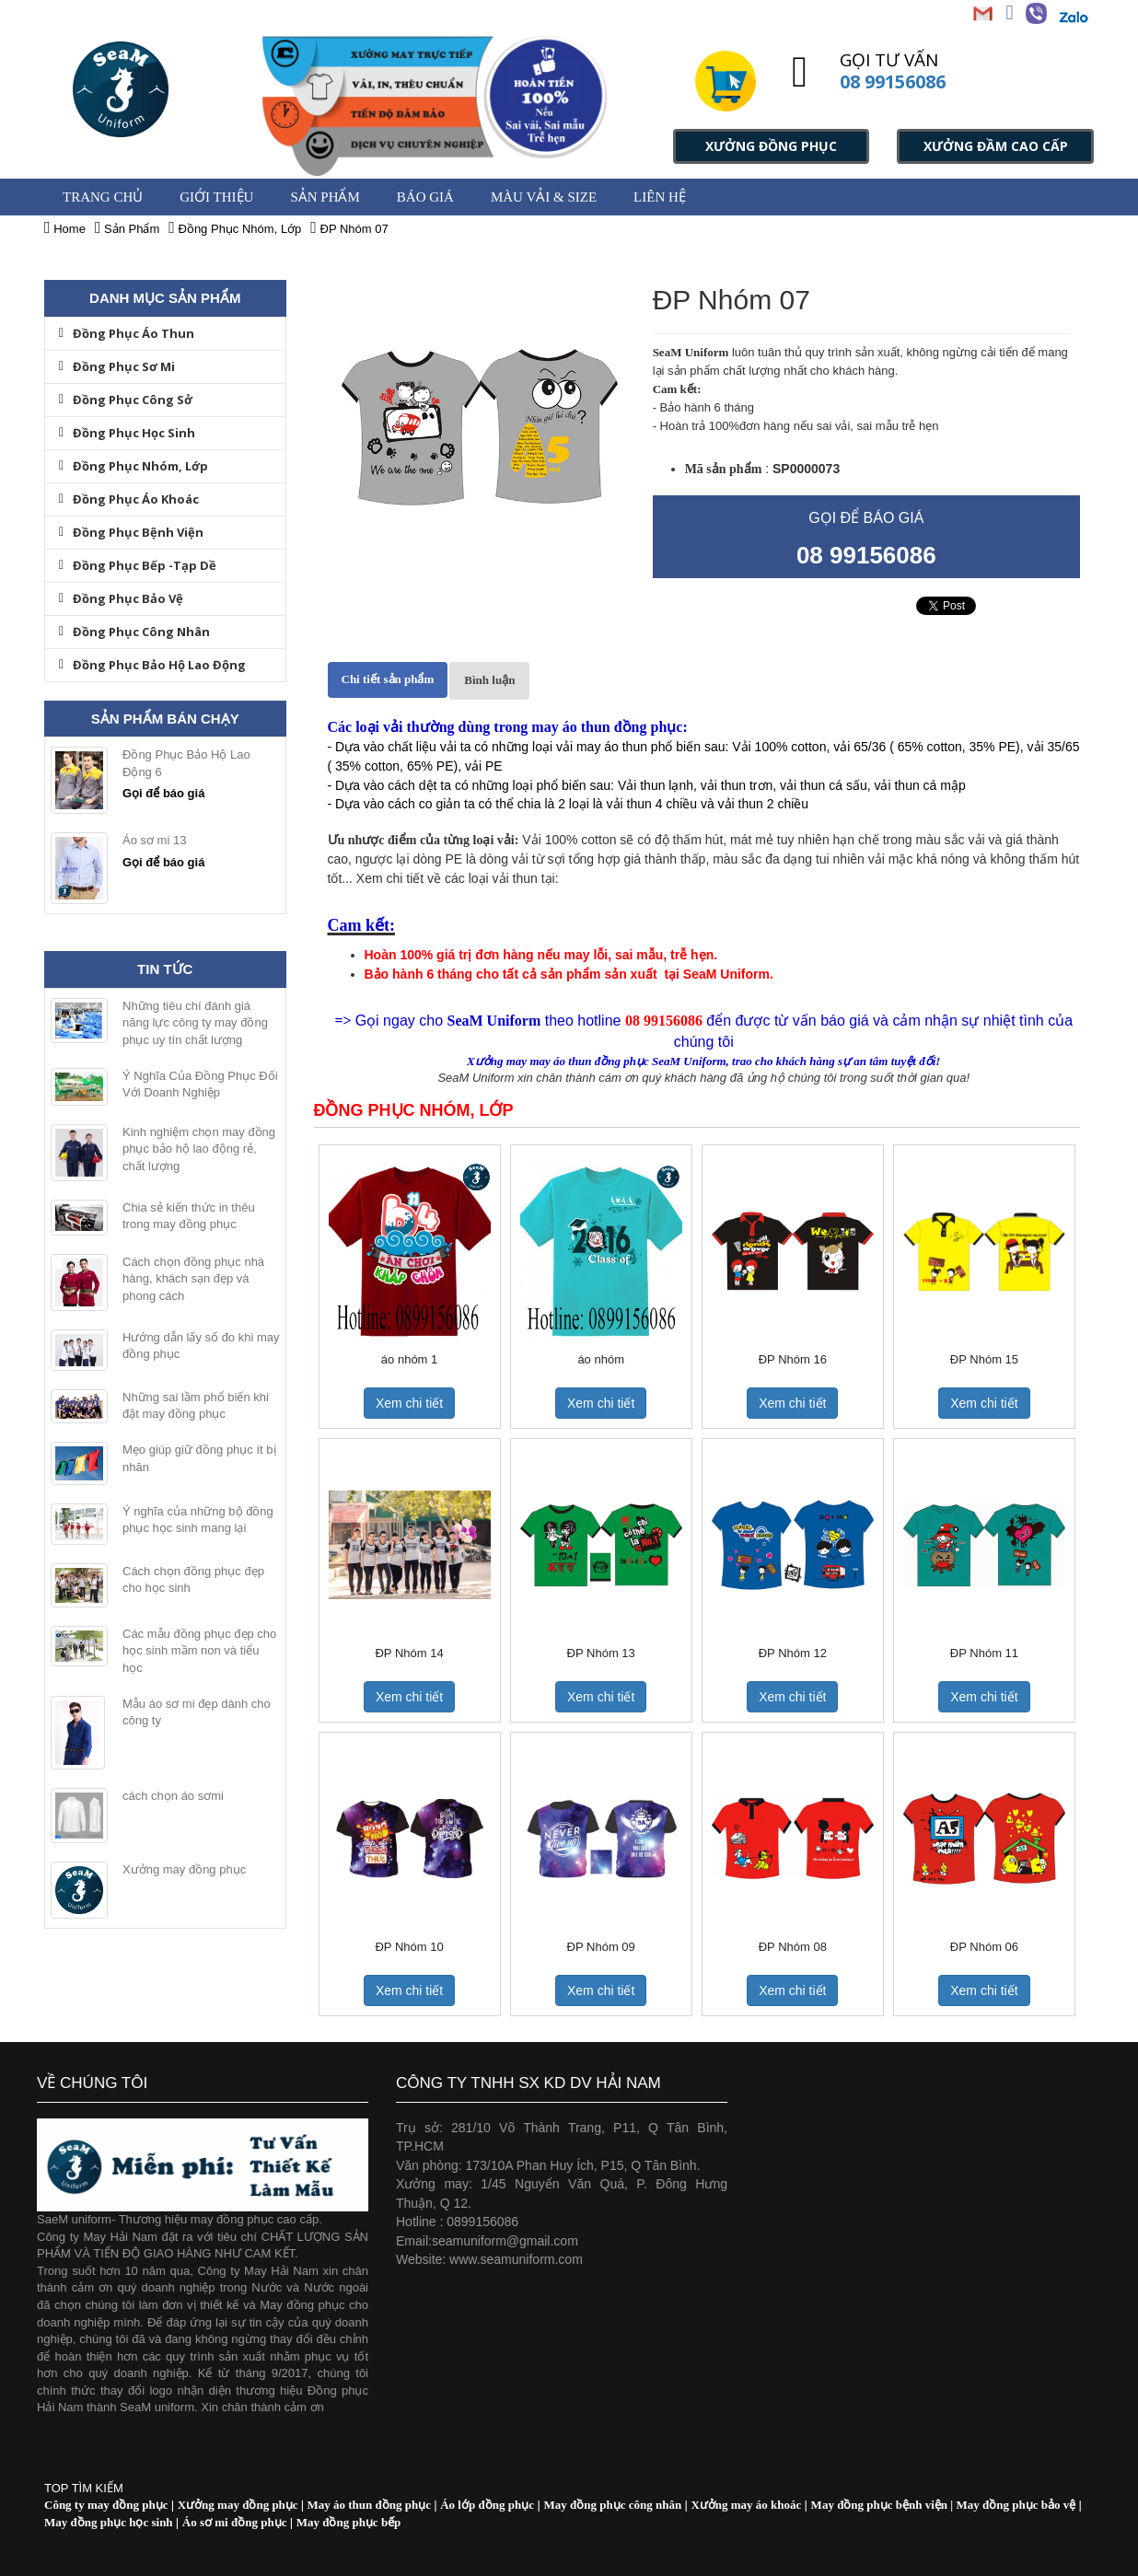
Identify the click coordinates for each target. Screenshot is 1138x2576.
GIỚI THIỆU (216, 197)
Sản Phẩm (324, 197)
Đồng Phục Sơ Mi (117, 366)
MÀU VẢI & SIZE (544, 197)
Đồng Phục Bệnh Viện (131, 532)
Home (65, 229)
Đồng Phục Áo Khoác (129, 499)
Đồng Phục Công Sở (125, 399)
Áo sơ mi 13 (154, 840)
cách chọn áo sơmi (173, 1796)
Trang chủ (103, 197)
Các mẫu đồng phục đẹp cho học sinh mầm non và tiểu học (199, 1651)
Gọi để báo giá (163, 793)
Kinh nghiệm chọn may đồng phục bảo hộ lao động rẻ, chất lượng (198, 1149)
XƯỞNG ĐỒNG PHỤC (771, 146)
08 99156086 (893, 81)
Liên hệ (659, 197)
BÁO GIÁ (425, 197)
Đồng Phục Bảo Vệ (121, 598)
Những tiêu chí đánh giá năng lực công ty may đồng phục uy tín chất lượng (195, 1023)
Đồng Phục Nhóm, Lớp (133, 466)
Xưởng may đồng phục (184, 1869)
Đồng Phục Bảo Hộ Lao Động (152, 664)
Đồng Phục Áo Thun (126, 333)
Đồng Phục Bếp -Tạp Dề (137, 565)
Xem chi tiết (409, 1403)
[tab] (388, 680)
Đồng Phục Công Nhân (134, 631)
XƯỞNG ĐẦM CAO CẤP (995, 146)
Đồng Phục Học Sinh (127, 432)
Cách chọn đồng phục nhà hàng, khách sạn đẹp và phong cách (193, 1279)
